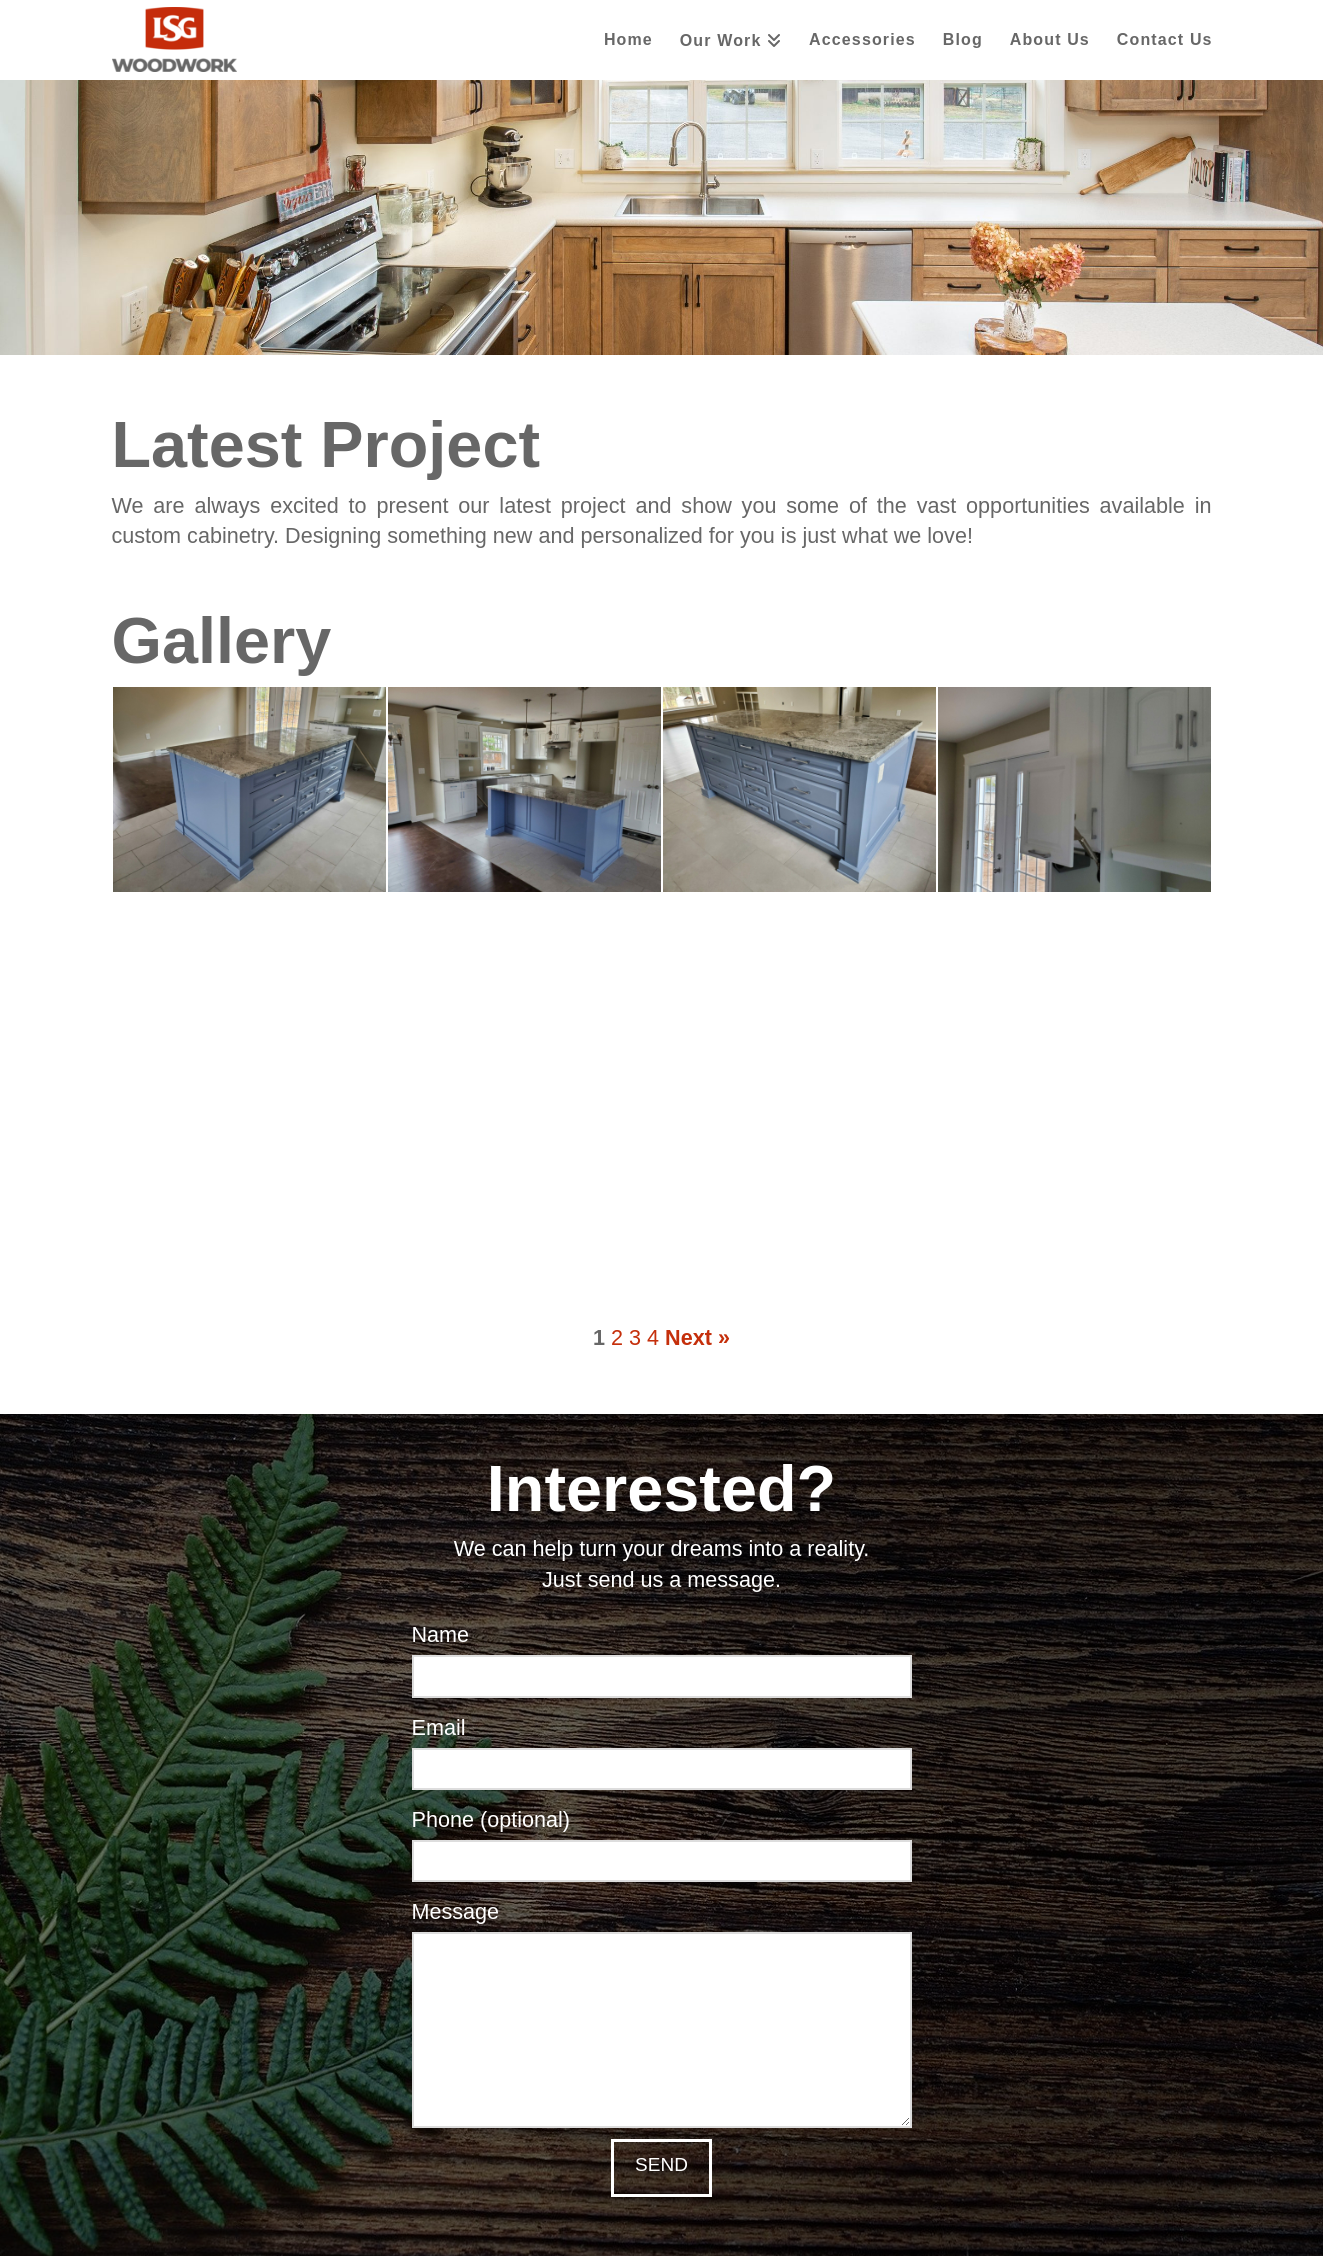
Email (662, 1749)
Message (662, 1931)
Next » (697, 1338)
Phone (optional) (662, 1841)
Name (662, 1656)
